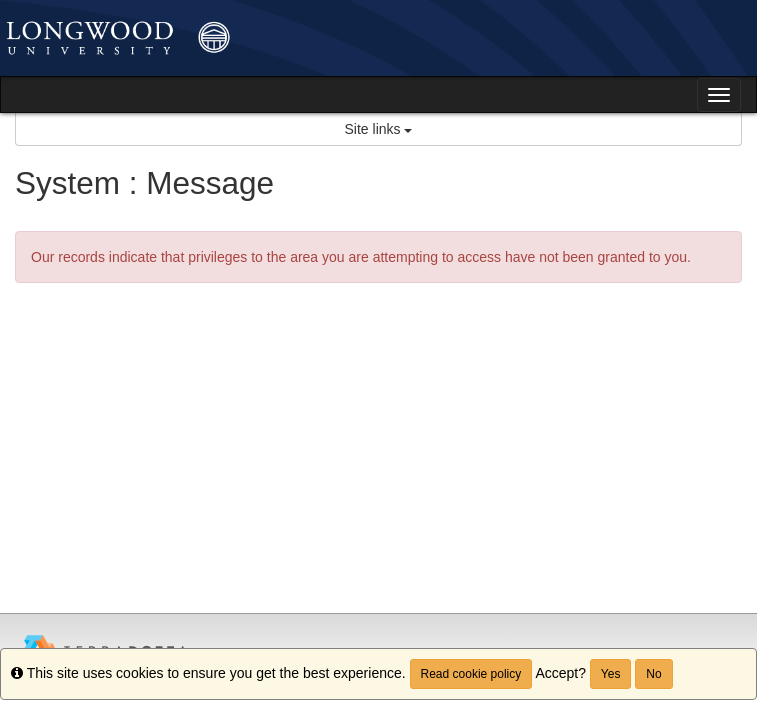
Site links (379, 129)
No (653, 674)
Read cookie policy (471, 674)
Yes (611, 674)
